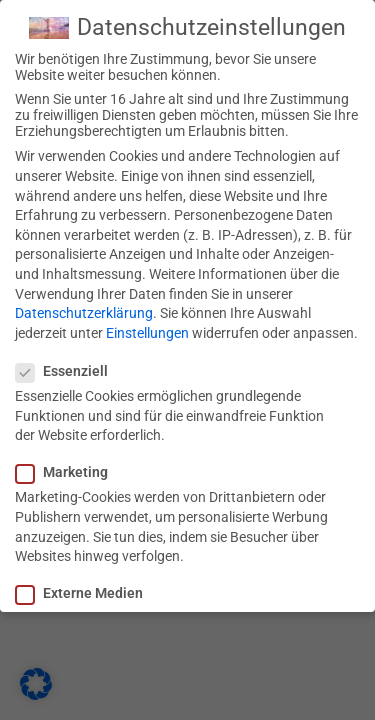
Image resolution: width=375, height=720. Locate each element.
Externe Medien (85, 593)
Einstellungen (147, 333)
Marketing (68, 472)
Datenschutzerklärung (84, 313)
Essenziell (68, 371)
